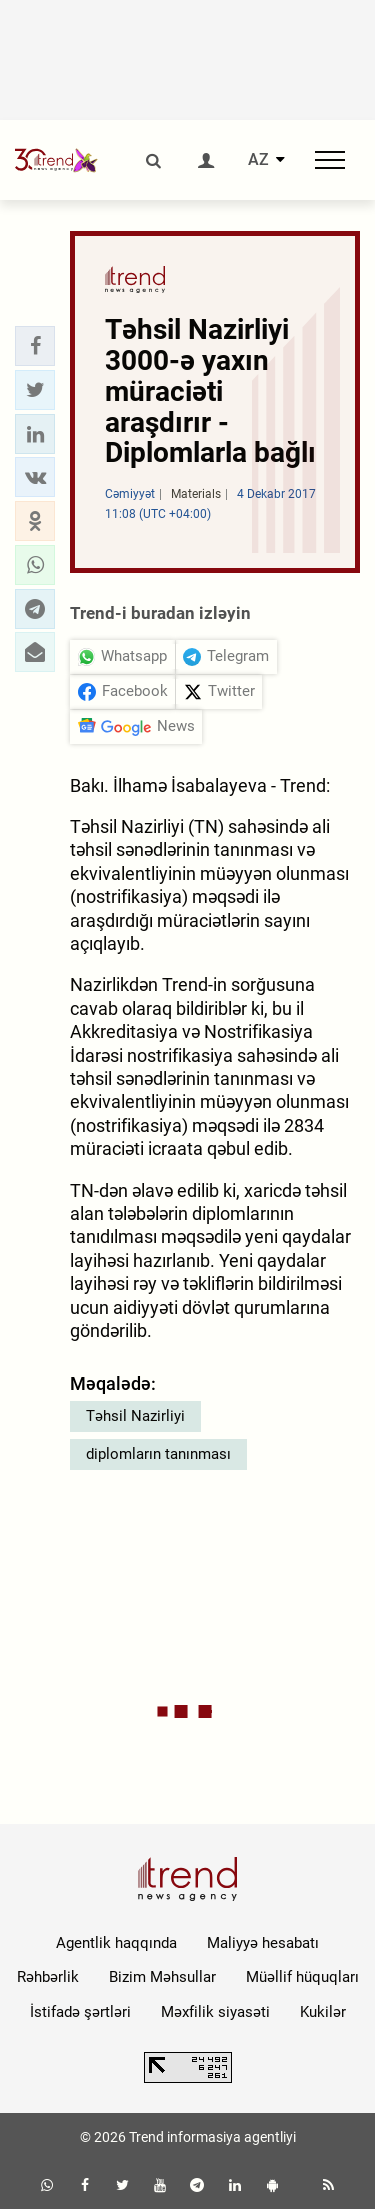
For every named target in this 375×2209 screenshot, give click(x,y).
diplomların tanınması (158, 1454)
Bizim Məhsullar (162, 1977)
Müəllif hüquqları (302, 1977)
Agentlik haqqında (116, 1943)
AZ (258, 160)
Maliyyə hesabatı (263, 1943)
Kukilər (323, 2012)
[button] (35, 346)
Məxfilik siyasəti (215, 2012)
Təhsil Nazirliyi (135, 1416)
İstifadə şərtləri (80, 2012)
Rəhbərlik (48, 1977)
